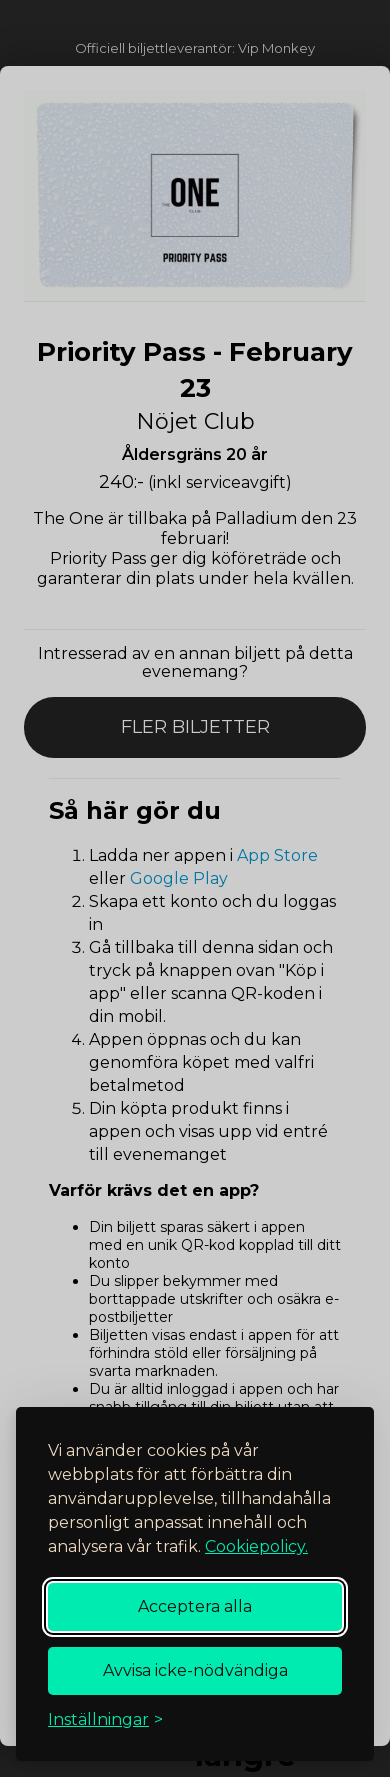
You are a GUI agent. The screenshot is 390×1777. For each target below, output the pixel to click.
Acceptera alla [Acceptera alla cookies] (195, 1606)
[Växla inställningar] (105, 1720)
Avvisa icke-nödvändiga (195, 1670)
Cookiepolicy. (256, 1546)
